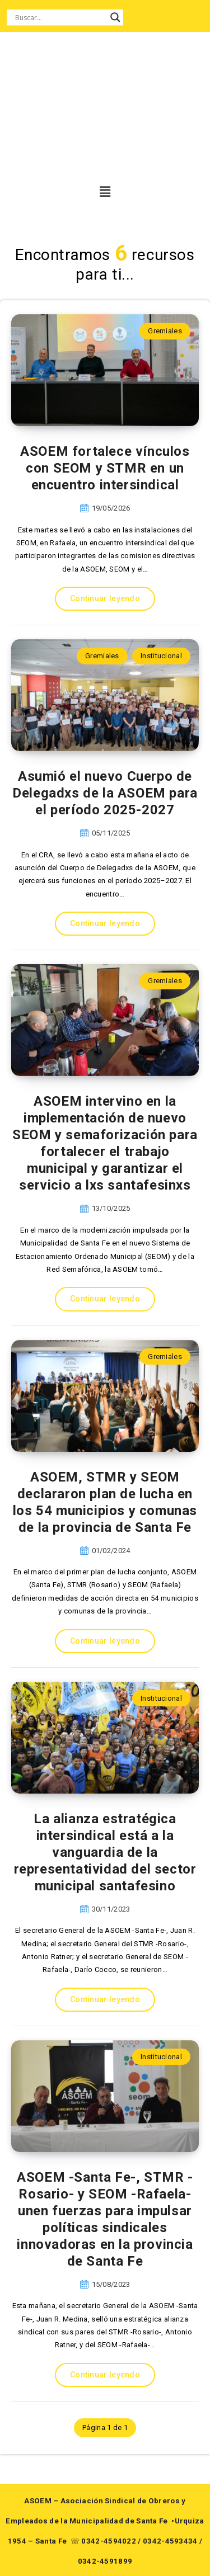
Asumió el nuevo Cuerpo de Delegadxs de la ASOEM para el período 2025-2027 (105, 793)
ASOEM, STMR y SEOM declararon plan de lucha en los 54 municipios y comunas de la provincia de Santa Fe (105, 1502)
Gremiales (165, 331)
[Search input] (60, 17)
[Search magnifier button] (115, 17)
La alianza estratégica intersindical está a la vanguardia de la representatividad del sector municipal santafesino (105, 1852)
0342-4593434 (170, 2541)
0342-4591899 (105, 2561)
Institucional (161, 656)
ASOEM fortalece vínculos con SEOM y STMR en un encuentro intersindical (104, 468)
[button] (102, 191)
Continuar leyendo (105, 598)
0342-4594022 (108, 2541)
